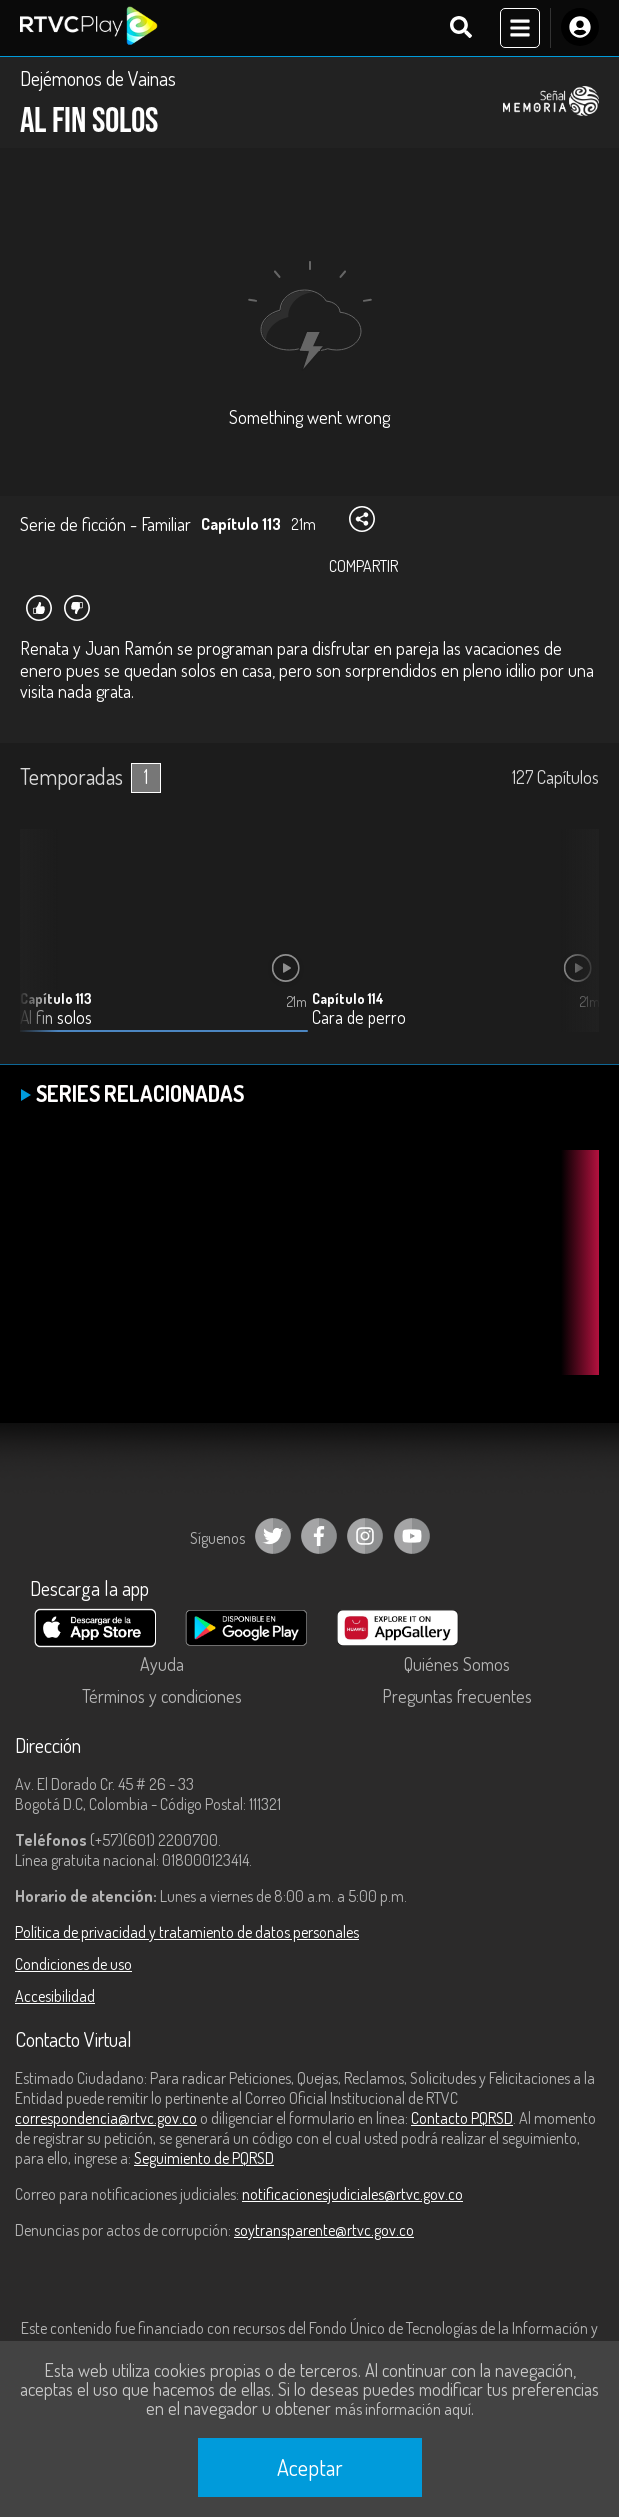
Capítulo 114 (348, 998)
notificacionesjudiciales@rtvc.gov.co (352, 2194)
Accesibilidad (55, 1996)
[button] (574, 946)
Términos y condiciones (162, 1696)
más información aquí (403, 2409)
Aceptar (310, 2467)
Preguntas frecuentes (457, 1696)
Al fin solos (56, 1017)
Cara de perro (359, 1017)
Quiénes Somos (457, 1664)
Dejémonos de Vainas (98, 78)
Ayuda (162, 1664)
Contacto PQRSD (462, 2118)
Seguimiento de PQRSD (204, 2158)
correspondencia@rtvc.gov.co (106, 2118)
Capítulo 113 (56, 998)
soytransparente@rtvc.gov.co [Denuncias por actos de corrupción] (324, 2230)
